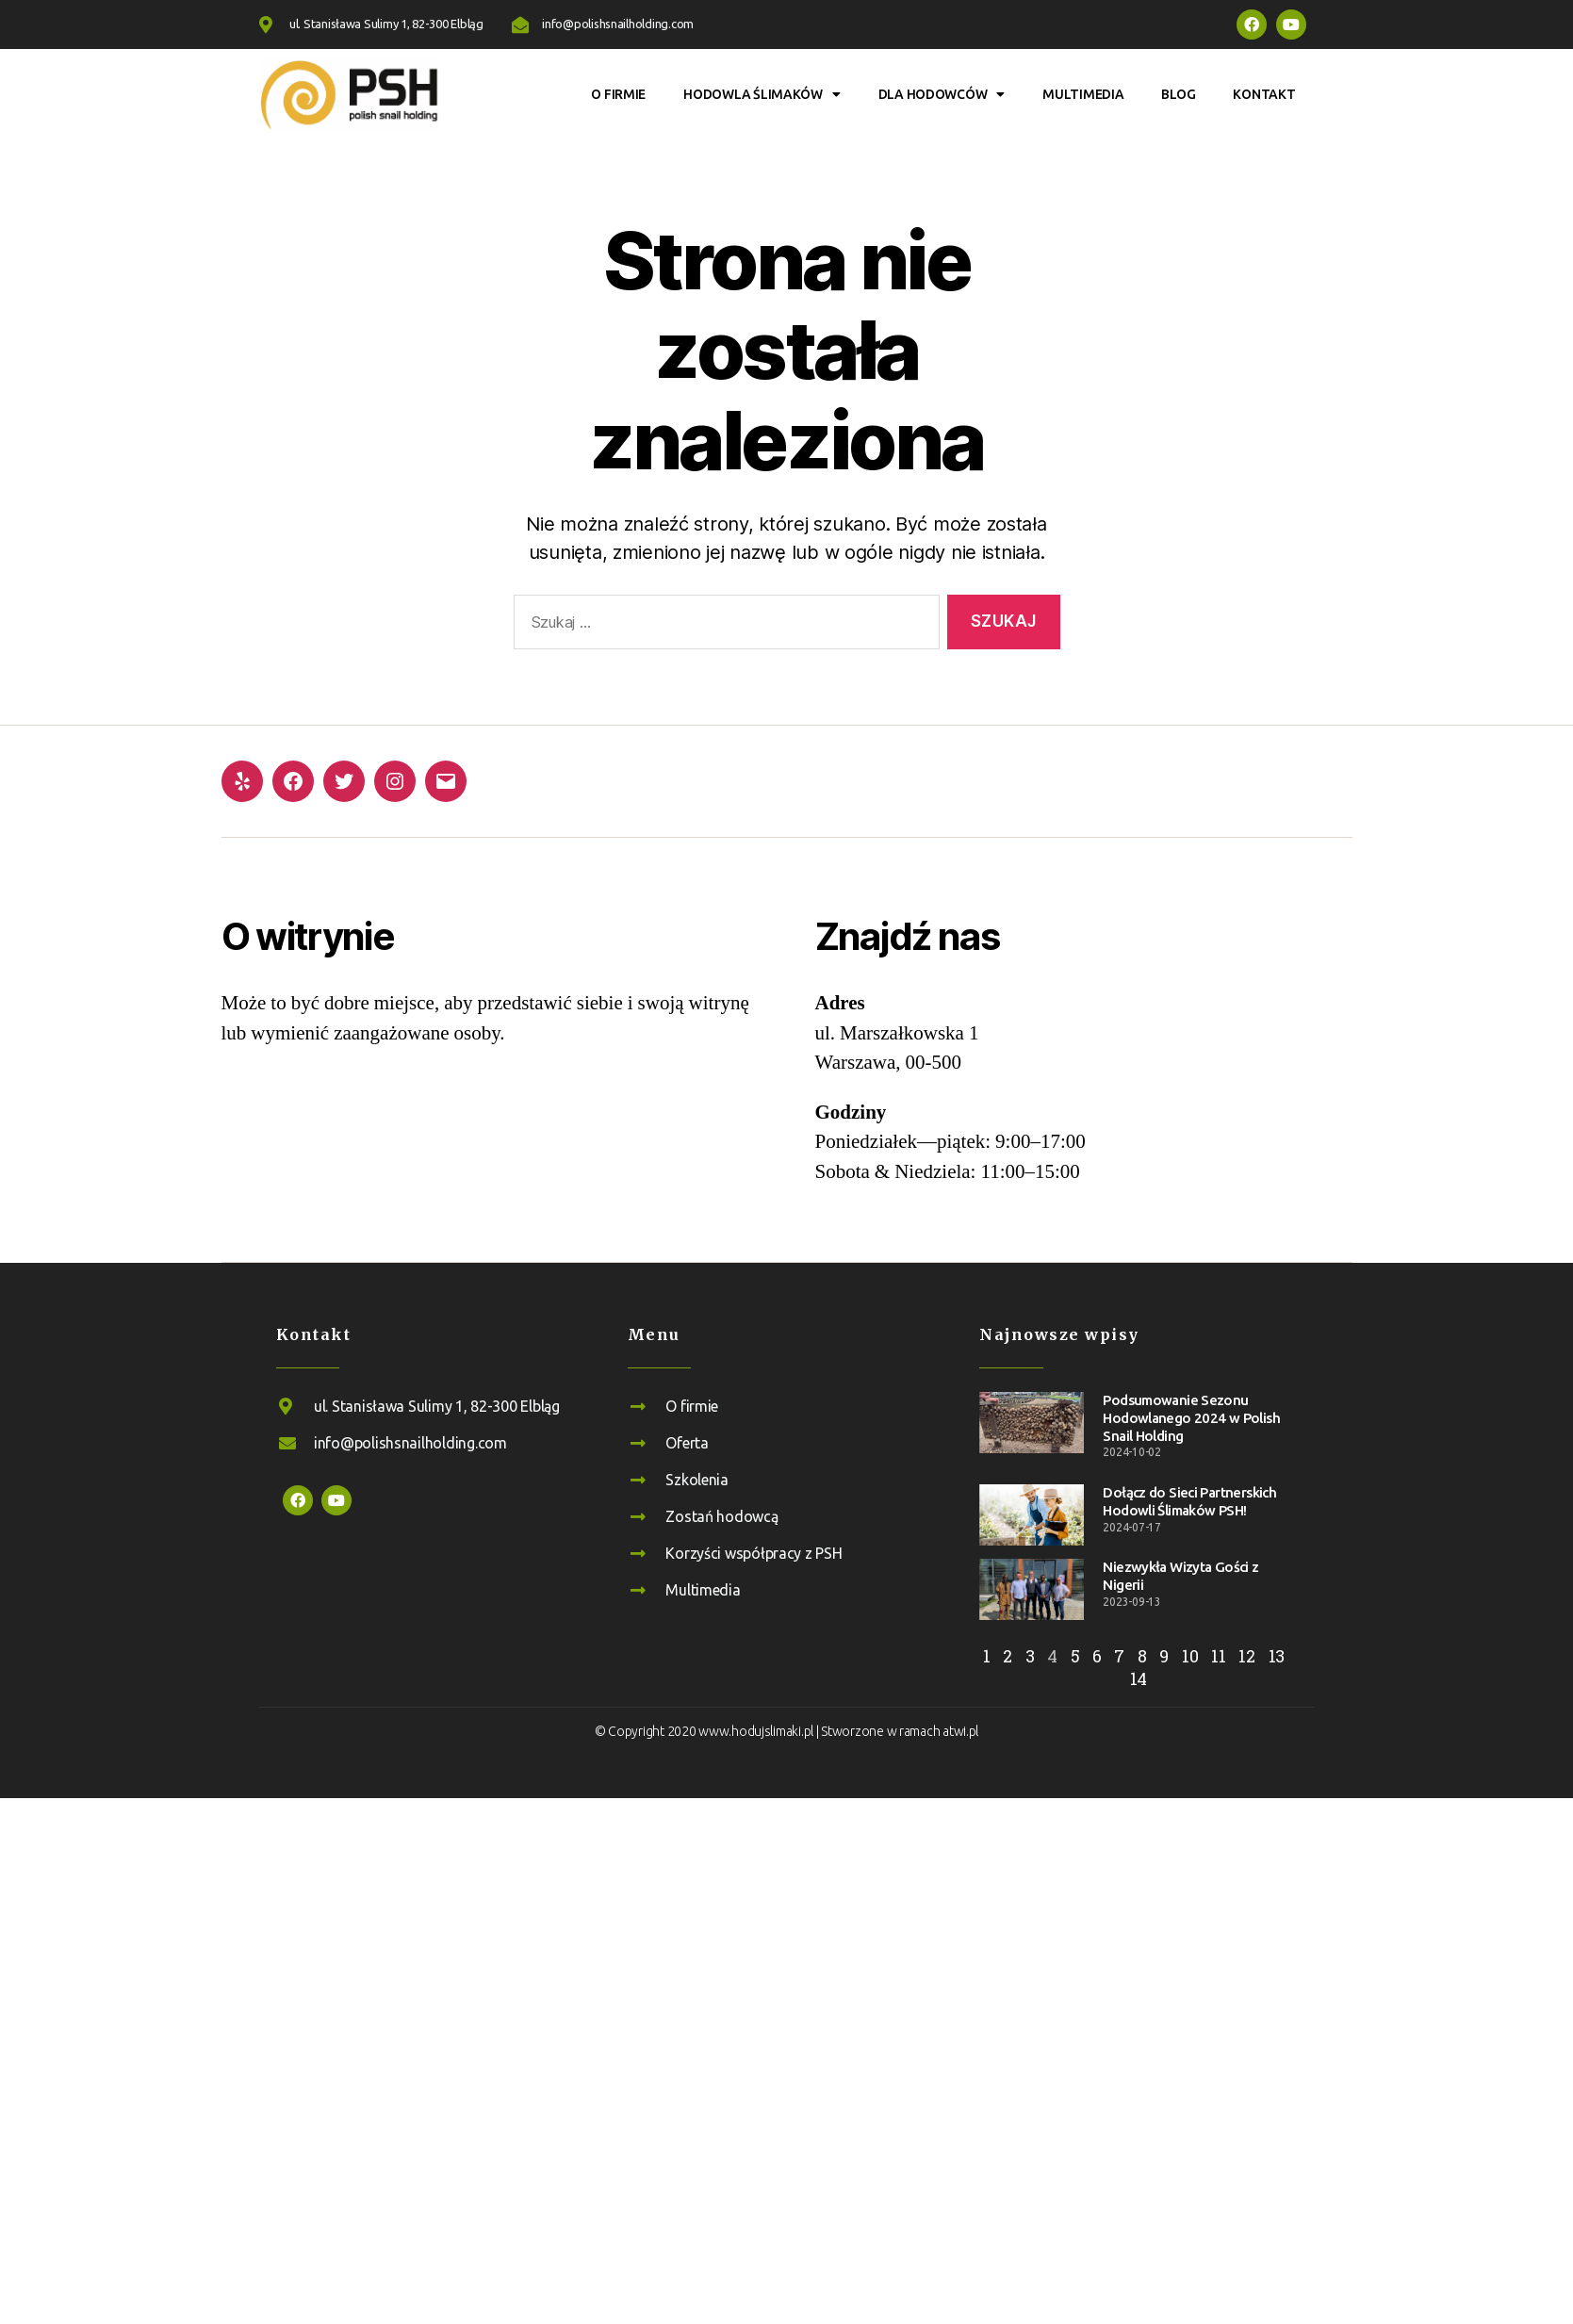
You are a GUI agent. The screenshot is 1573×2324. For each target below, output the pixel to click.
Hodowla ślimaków (761, 94)
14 (1138, 1678)
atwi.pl (960, 1731)
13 (1277, 1656)
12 (1246, 1656)
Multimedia (1082, 94)
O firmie (618, 94)
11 (1218, 1656)
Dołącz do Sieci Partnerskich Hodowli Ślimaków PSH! (1189, 1501)
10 (1190, 1656)
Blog (1178, 94)
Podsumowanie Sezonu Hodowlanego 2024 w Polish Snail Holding (1191, 1418)
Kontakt (1264, 94)
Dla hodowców (942, 94)
